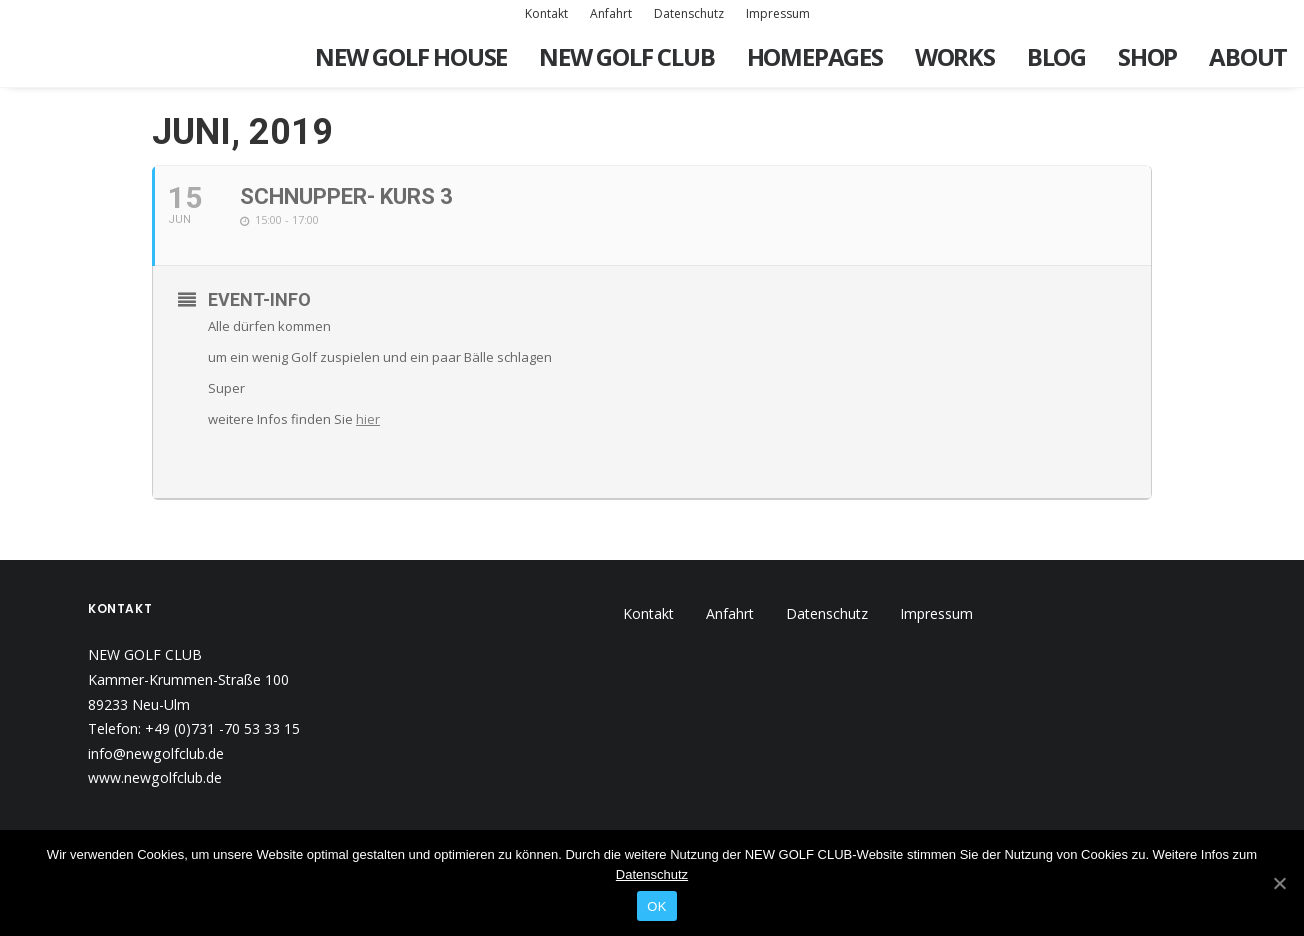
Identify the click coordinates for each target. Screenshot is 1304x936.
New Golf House (411, 56)
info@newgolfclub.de (156, 753)
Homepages (815, 56)
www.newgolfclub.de (155, 777)
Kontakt (546, 13)
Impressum (778, 13)
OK (656, 906)
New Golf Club (626, 56)
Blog (1056, 56)
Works (955, 56)
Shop (1147, 56)
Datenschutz (689, 13)
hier (368, 419)
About (1248, 56)
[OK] (1279, 883)
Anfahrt (611, 13)
